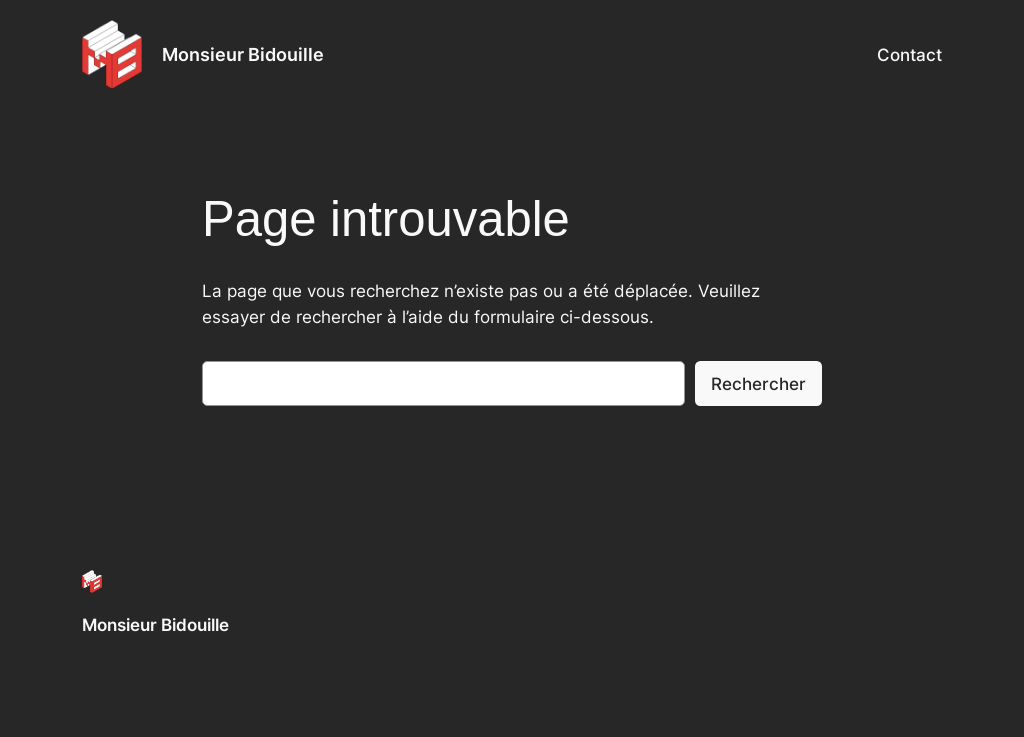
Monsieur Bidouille (243, 54)
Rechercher (758, 384)
